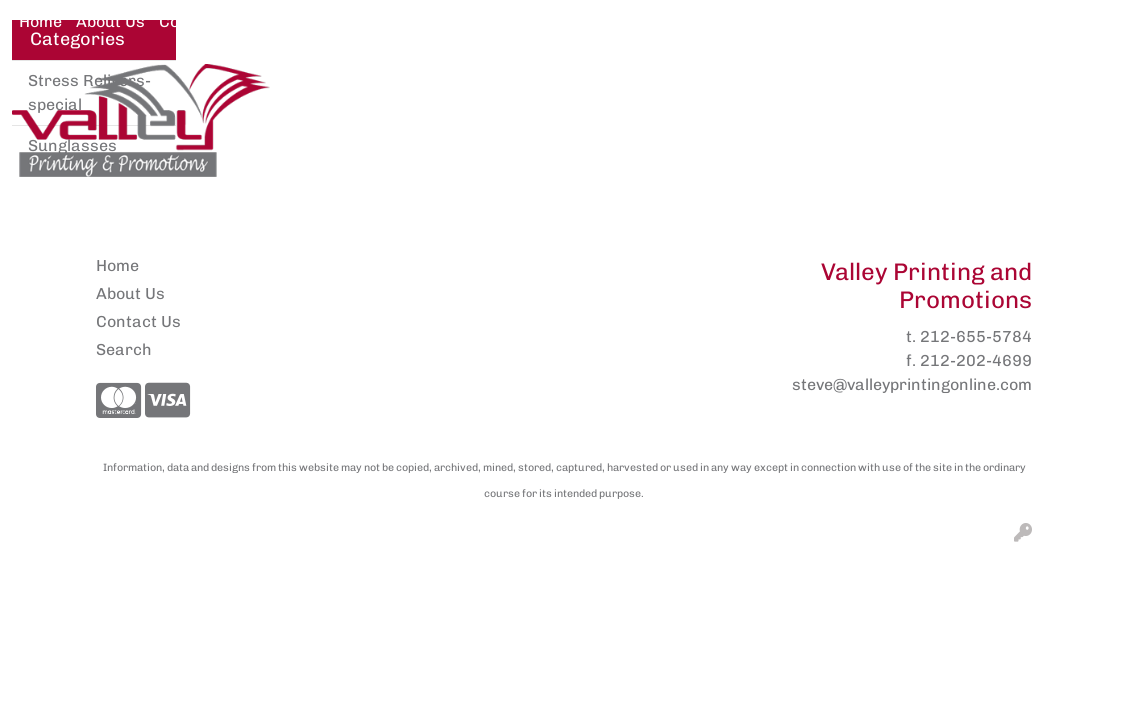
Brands (557, 91)
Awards (456, 91)
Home (40, 21)
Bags (647, 91)
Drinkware (750, 91)
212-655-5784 (976, 336)
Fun (849, 91)
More (927, 91)
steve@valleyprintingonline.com (912, 384)
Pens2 (282, 21)
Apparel (353, 91)
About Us (110, 21)
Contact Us (201, 21)
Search (905, 21)
